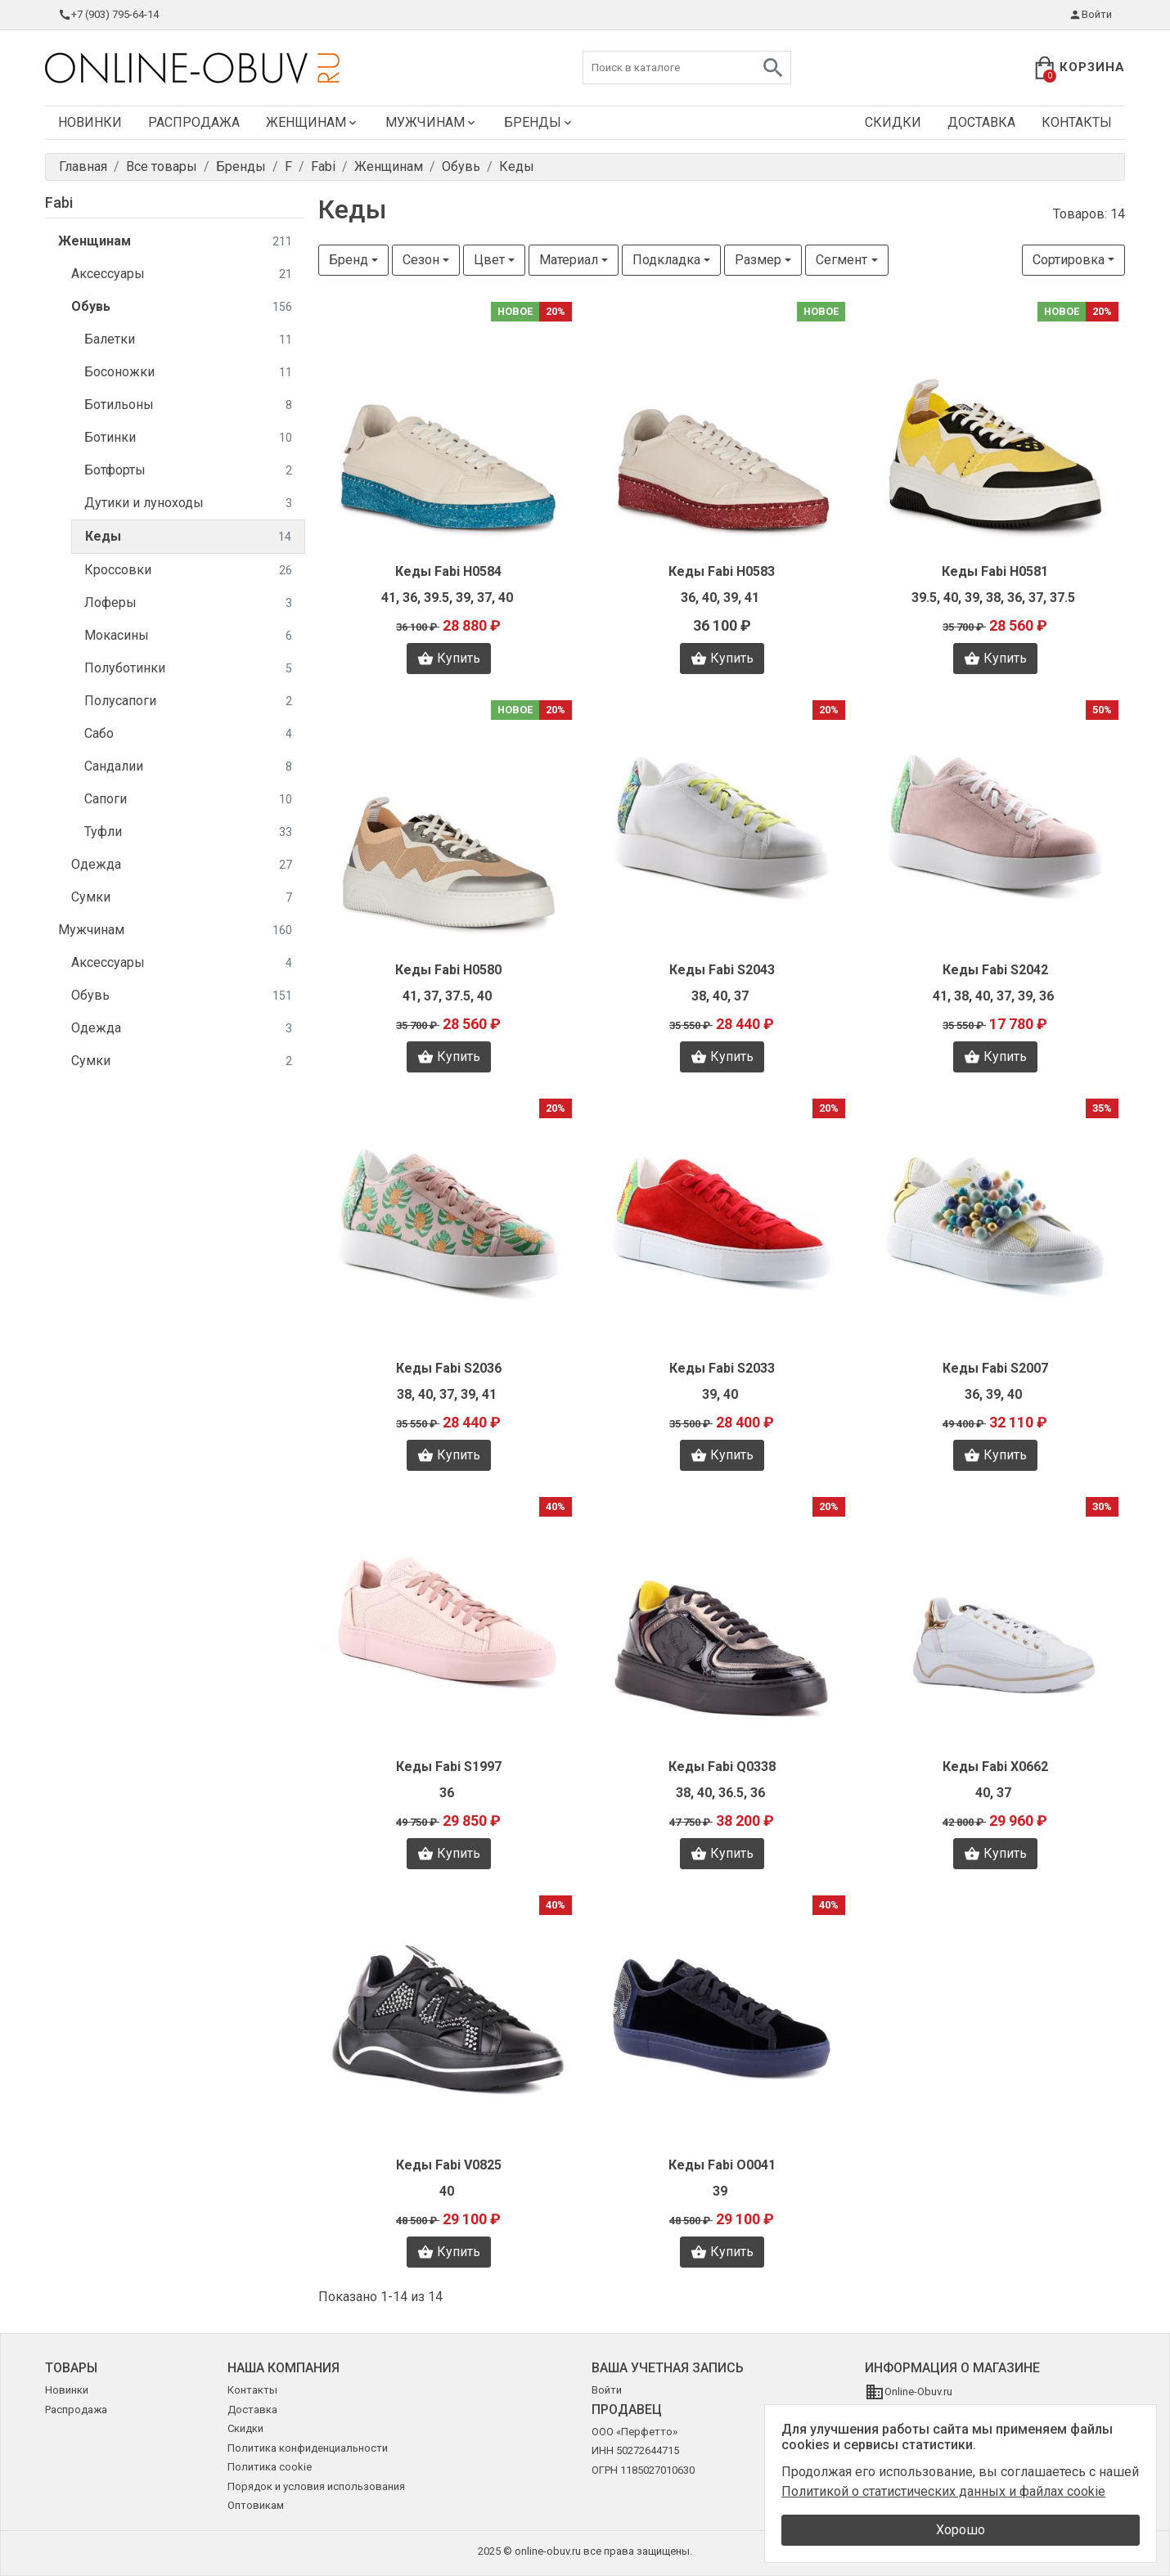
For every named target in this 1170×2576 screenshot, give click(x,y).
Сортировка (1069, 259)
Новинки (90, 122)
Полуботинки (188, 668)
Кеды (188, 537)
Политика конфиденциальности (307, 2448)
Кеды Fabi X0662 (995, 1766)
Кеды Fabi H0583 (721, 571)
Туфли (188, 832)
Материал (568, 259)
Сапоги (188, 799)
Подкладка (666, 259)
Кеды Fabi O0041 (722, 2165)
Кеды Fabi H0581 (995, 571)
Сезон (421, 259)
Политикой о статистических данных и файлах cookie (943, 2491)
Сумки (181, 897)
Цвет (489, 259)
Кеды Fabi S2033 (722, 1368)
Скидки (893, 122)
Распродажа (194, 122)
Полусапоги (188, 701)
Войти (1090, 14)
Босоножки (188, 372)
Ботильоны (188, 405)
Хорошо (960, 2530)
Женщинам (312, 122)
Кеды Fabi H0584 (448, 571)
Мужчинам (431, 122)
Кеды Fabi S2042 (995, 970)
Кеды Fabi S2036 (449, 1368)
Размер (758, 259)
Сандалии (188, 766)
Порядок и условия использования (316, 2486)
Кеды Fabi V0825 (449, 2165)
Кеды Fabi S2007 (995, 1368)
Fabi (59, 202)
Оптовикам (255, 2505)
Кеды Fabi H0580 (448, 970)
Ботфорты (188, 470)
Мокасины (188, 636)
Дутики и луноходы (188, 503)
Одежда (181, 865)
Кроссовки (188, 570)
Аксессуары (181, 274)
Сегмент (841, 259)
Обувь (181, 307)
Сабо (188, 734)
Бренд (348, 259)
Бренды (539, 122)
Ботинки (188, 438)
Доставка (981, 122)
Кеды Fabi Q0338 (722, 1766)
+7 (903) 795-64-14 (108, 14)
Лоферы (188, 603)
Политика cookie (269, 2467)
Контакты (1077, 122)
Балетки (188, 339)
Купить (448, 658)
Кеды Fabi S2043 (722, 970)
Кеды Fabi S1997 (449, 1766)
